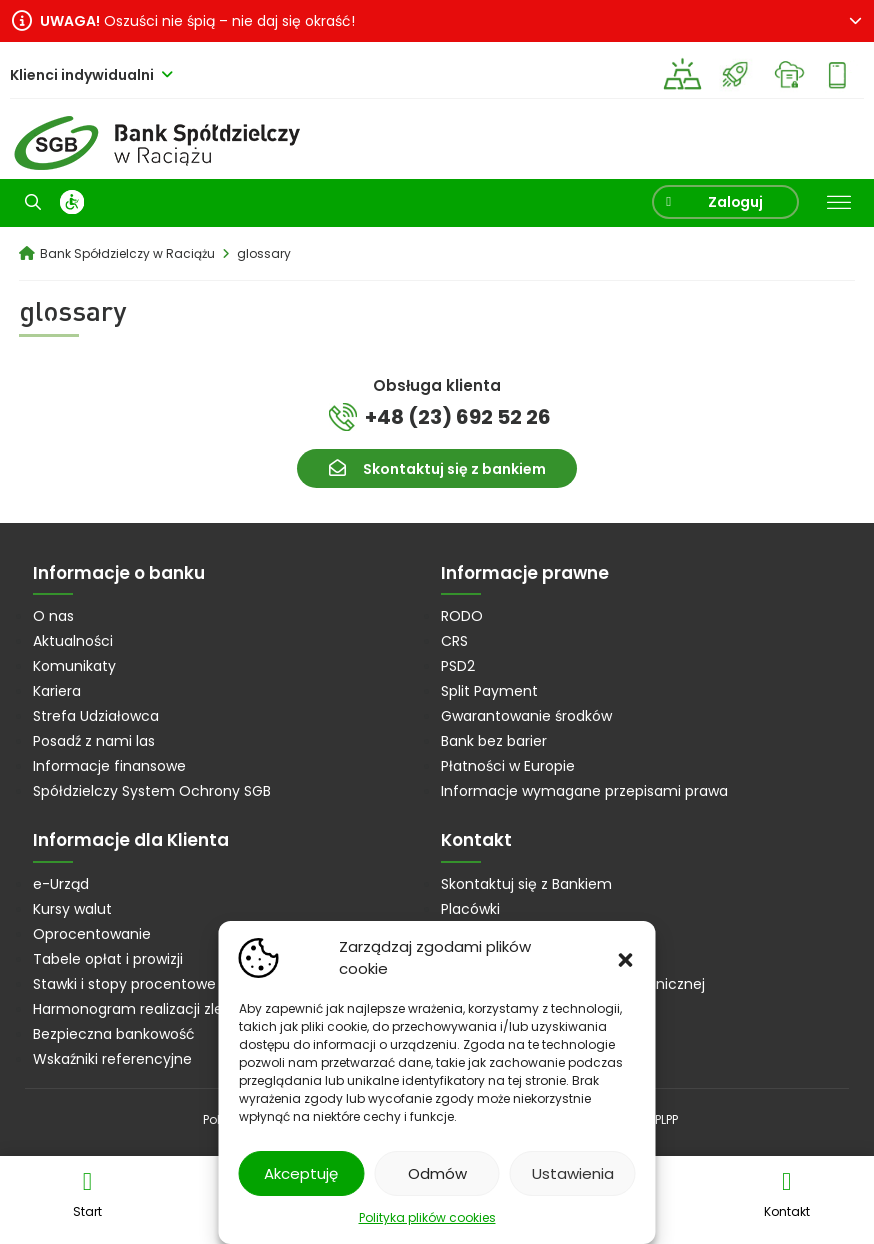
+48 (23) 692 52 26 (458, 417)
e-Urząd (61, 884)
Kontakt (787, 1211)
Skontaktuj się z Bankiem (526, 884)
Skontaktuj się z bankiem (454, 469)
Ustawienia (573, 1173)
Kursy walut (72, 909)
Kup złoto (682, 74)
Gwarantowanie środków (526, 716)
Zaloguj (734, 202)
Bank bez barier (494, 741)
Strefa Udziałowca (96, 716)
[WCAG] (72, 202)
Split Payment (489, 691)
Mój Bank (841, 74)
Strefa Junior (735, 74)
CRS (454, 641)
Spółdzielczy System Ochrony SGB (152, 791)
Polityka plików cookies (427, 1217)
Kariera (57, 691)
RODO (462, 616)
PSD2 (458, 666)
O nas (53, 616)
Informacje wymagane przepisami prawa (584, 791)
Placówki (470, 909)
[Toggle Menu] (839, 203)
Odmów (437, 1173)
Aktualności (73, 641)
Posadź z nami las (94, 741)
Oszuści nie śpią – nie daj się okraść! (197, 21)
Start (87, 1211)
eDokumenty (788, 74)
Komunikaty (74, 666)
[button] (626, 958)
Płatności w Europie (508, 766)
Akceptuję (301, 1173)
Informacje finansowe (109, 766)
